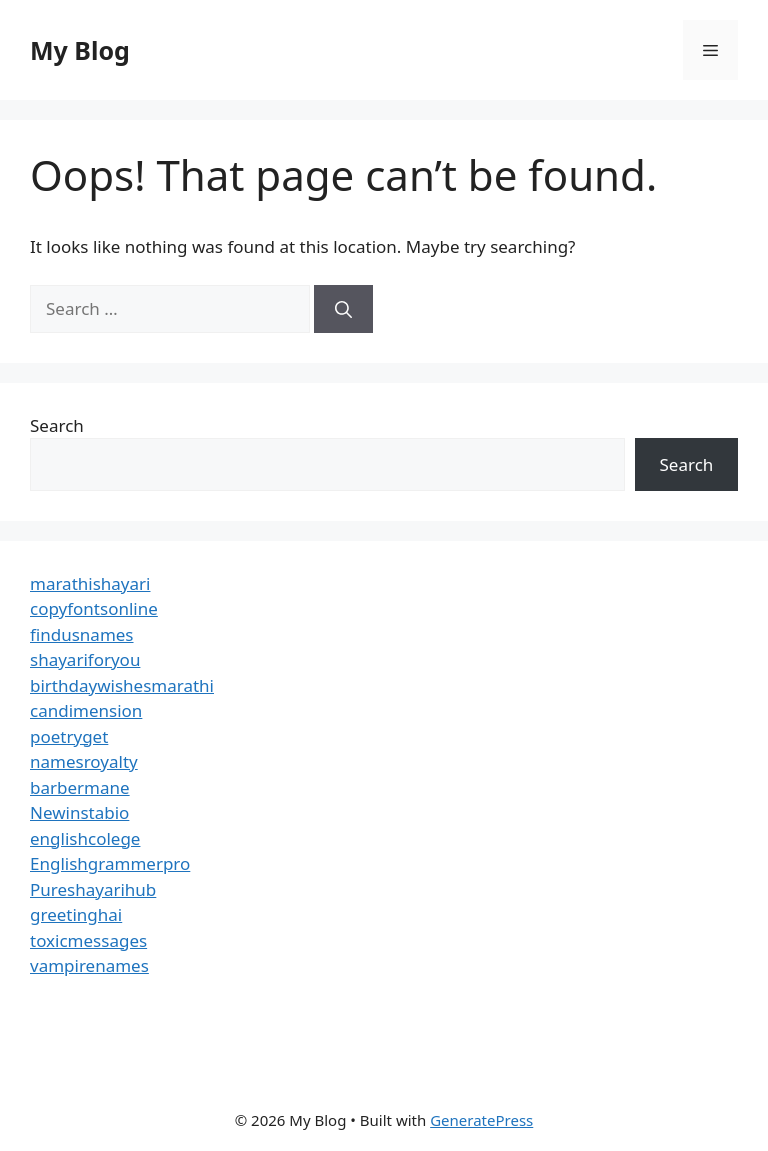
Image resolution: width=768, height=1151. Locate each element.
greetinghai (76, 914)
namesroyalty (84, 761)
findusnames (82, 634)
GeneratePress (481, 1120)
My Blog (80, 50)
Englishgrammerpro (110, 863)
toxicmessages (88, 940)
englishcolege (85, 838)
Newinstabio (79, 812)
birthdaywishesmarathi (122, 685)
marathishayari (90, 583)
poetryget (69, 736)
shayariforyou (85, 659)
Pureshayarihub (93, 889)
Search (57, 425)
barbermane (80, 787)
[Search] (343, 309)
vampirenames (89, 965)
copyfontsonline (94, 608)
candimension (86, 710)
